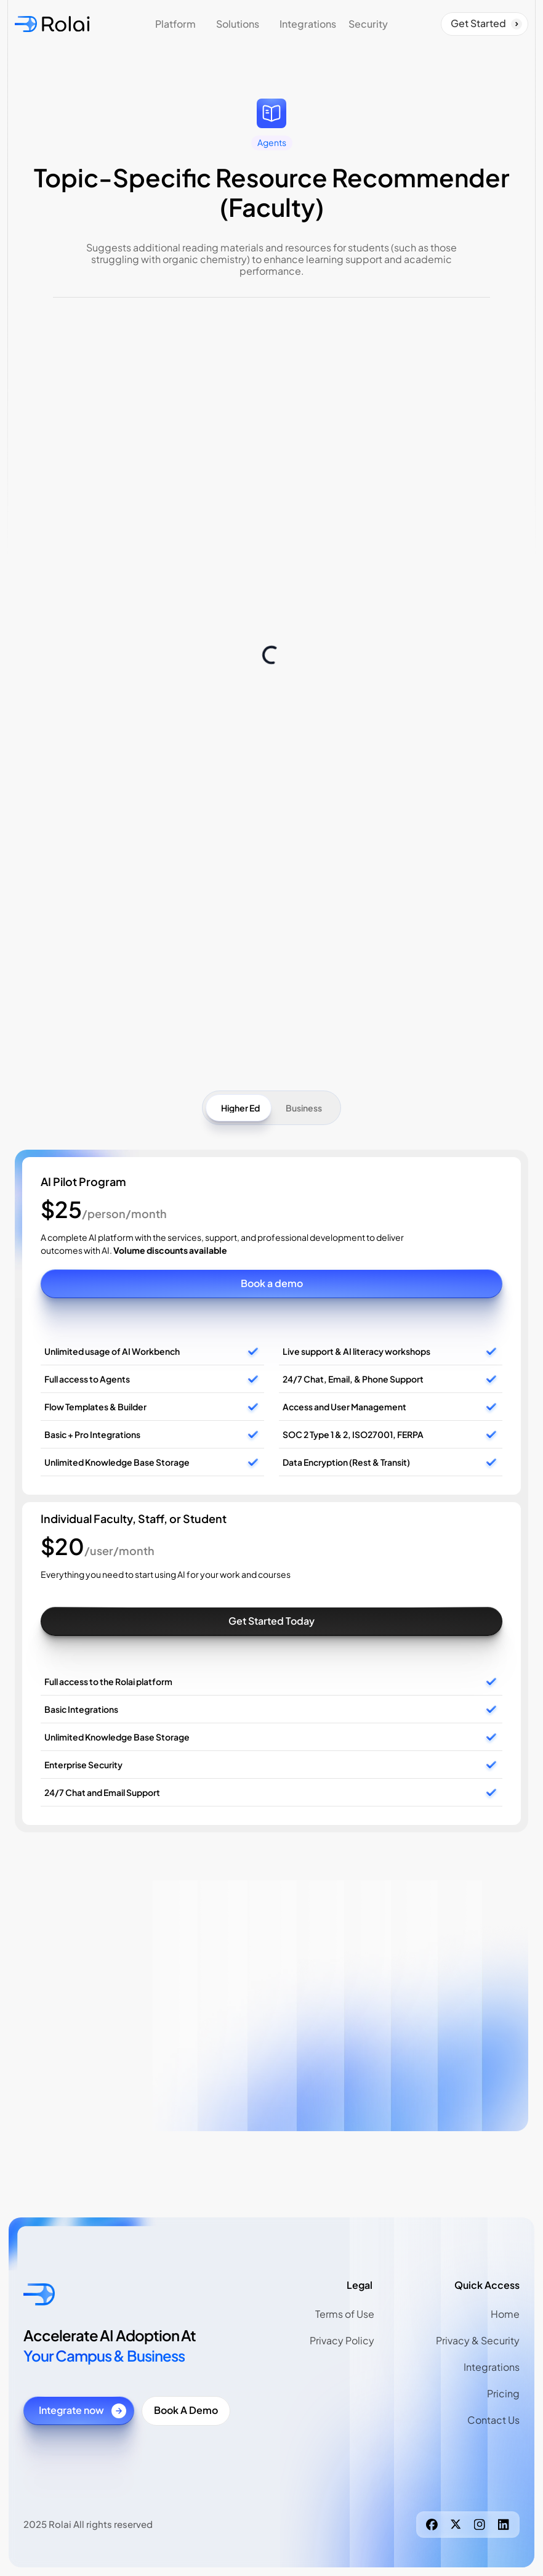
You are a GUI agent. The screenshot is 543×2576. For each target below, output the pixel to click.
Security (368, 23)
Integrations (308, 23)
